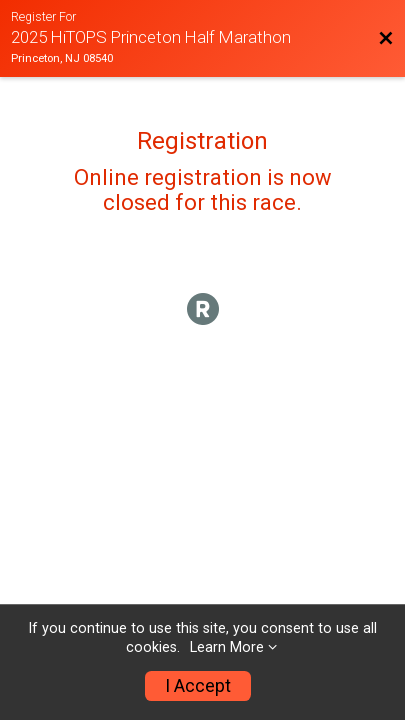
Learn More (227, 647)
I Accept (198, 686)
